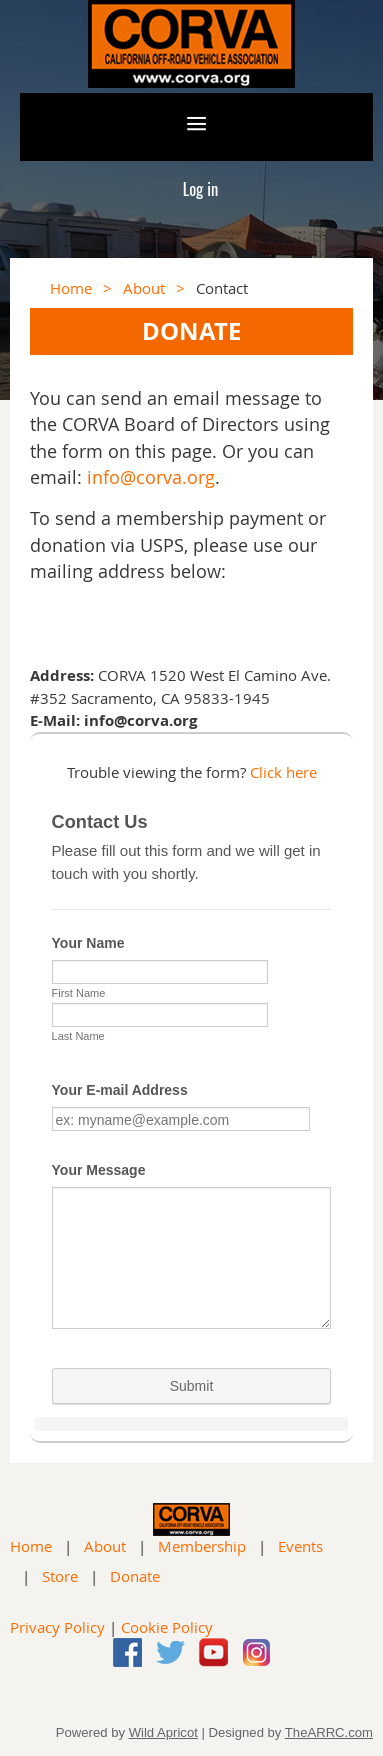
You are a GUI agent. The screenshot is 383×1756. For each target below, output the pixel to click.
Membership (202, 1546)
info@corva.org (151, 477)
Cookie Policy (167, 1627)
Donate (135, 1576)
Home (71, 288)
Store (60, 1576)
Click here (283, 772)
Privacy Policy (57, 1627)
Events (300, 1546)
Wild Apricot (163, 1732)
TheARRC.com (329, 1732)
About (144, 288)
